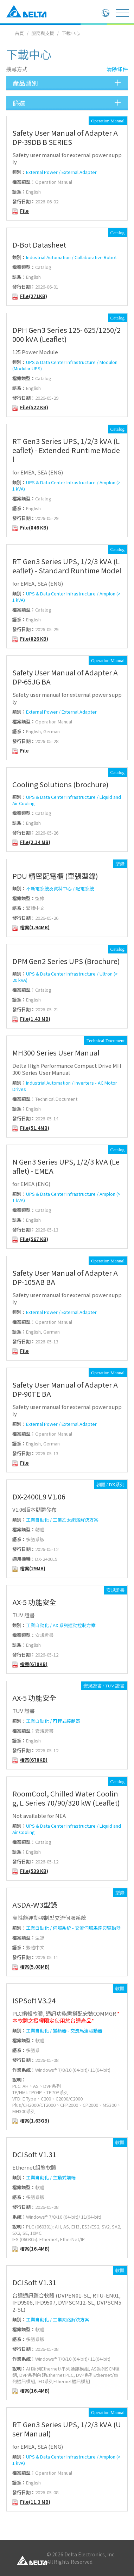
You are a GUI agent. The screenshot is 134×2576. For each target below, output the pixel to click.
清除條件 (117, 69)
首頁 (19, 33)
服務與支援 (42, 33)
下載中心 (71, 33)
